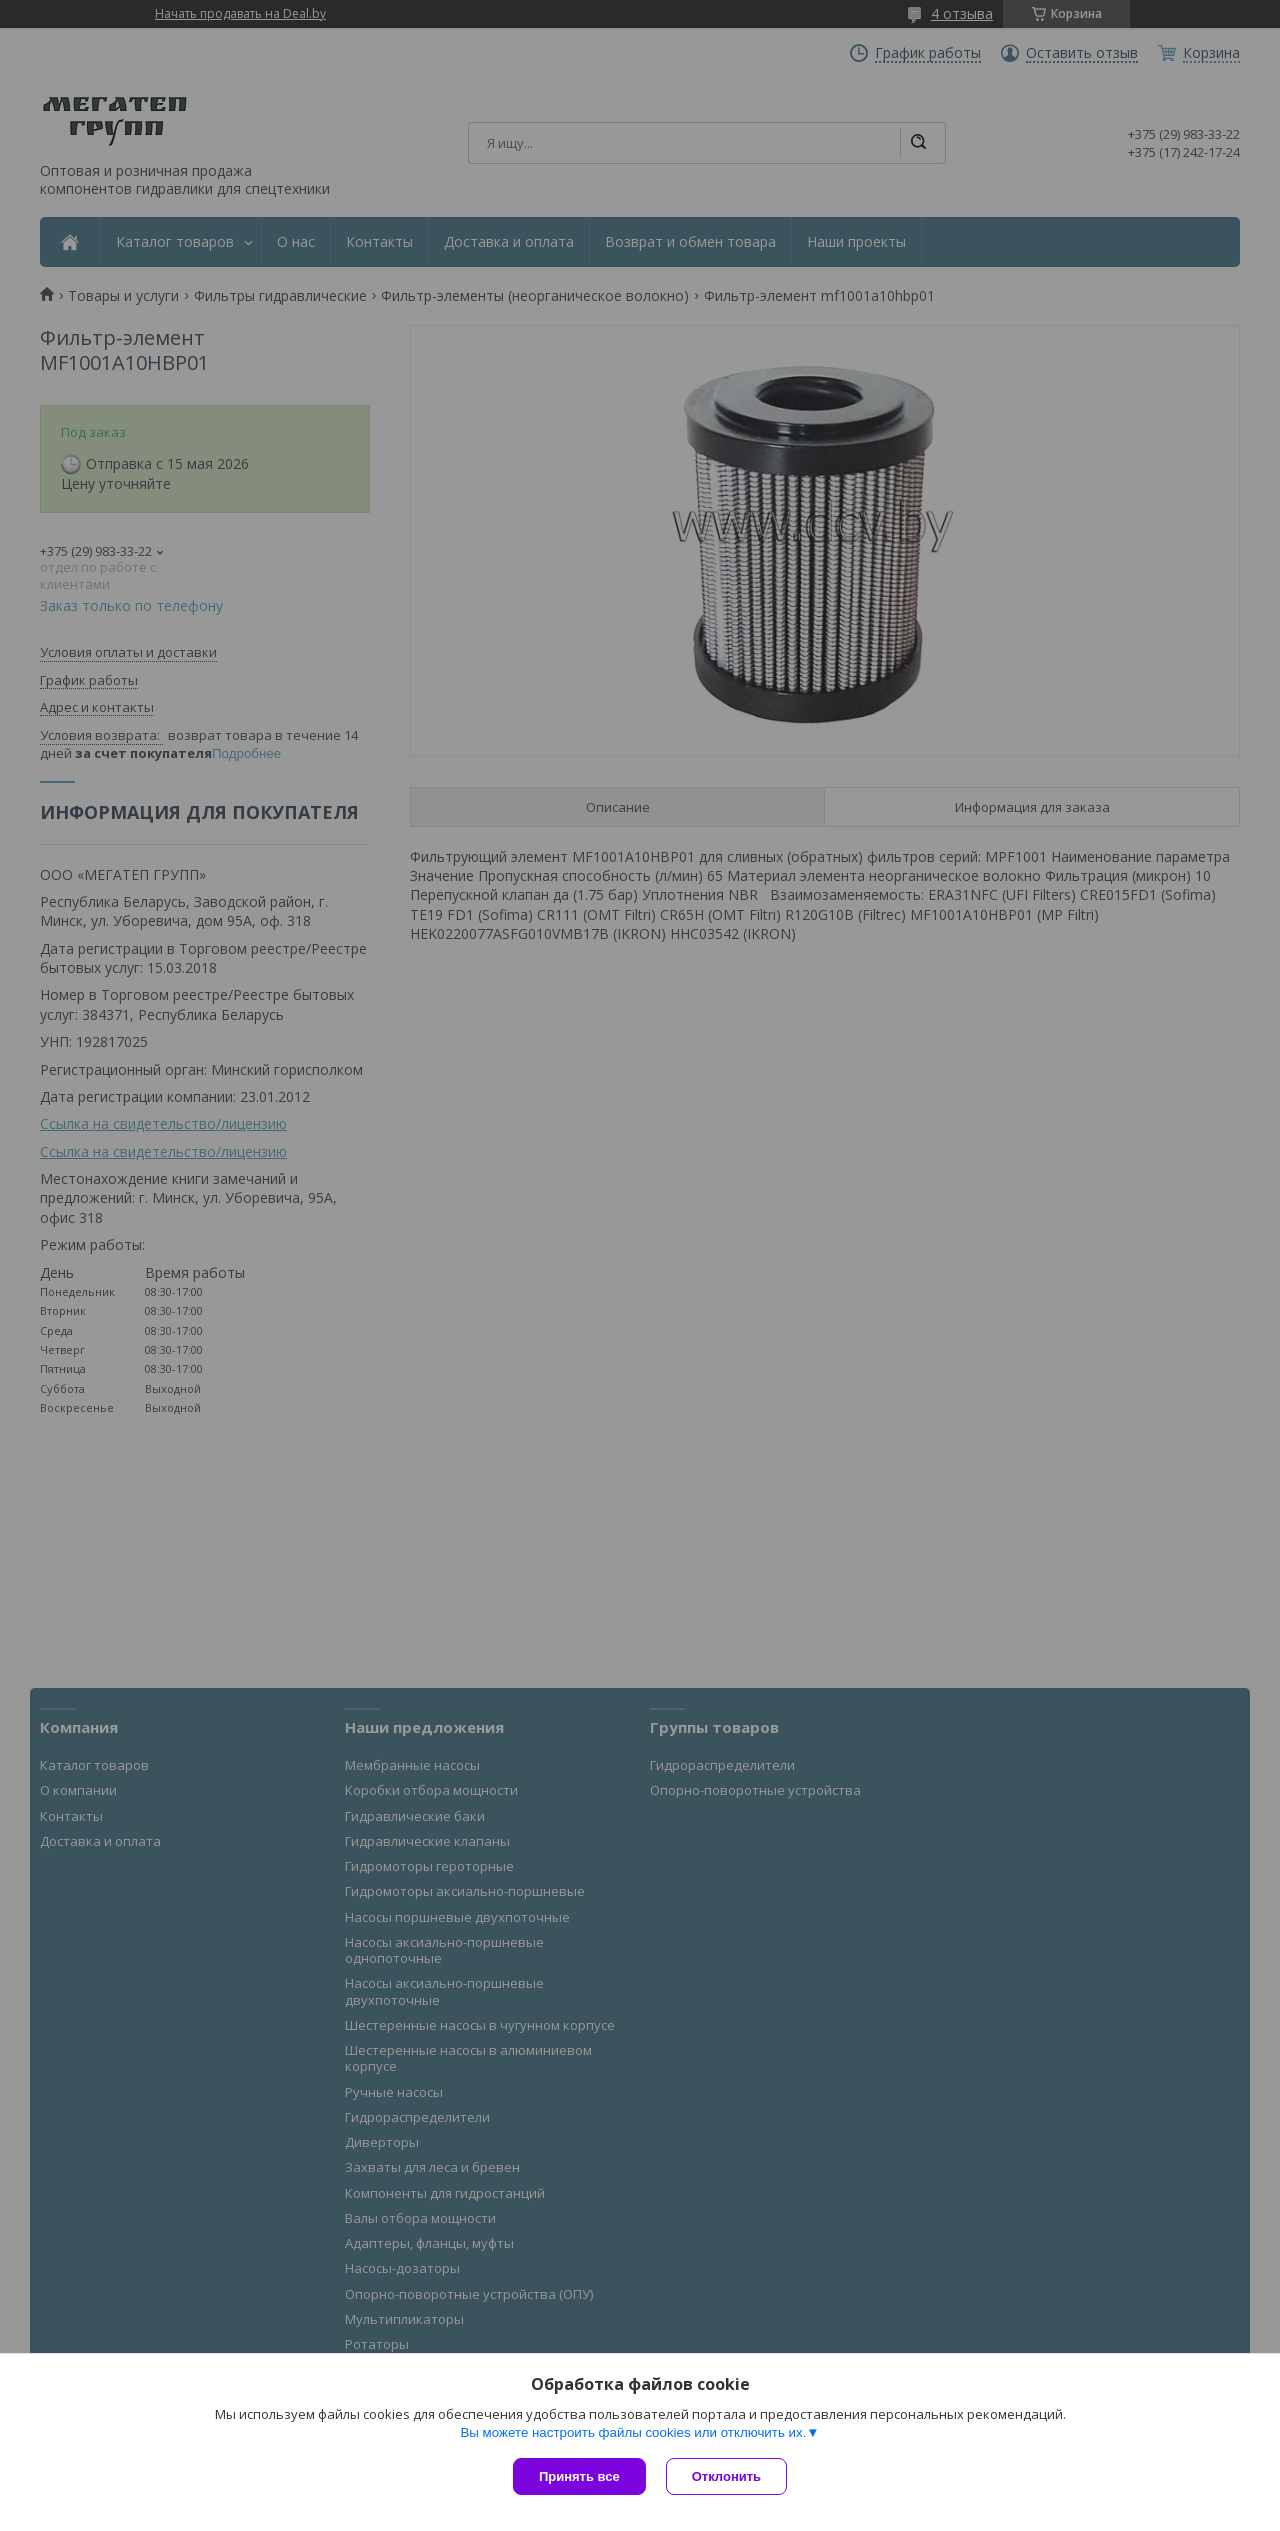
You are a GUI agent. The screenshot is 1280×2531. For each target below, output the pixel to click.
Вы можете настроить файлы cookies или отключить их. (633, 2432)
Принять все (579, 2476)
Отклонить (726, 2476)
